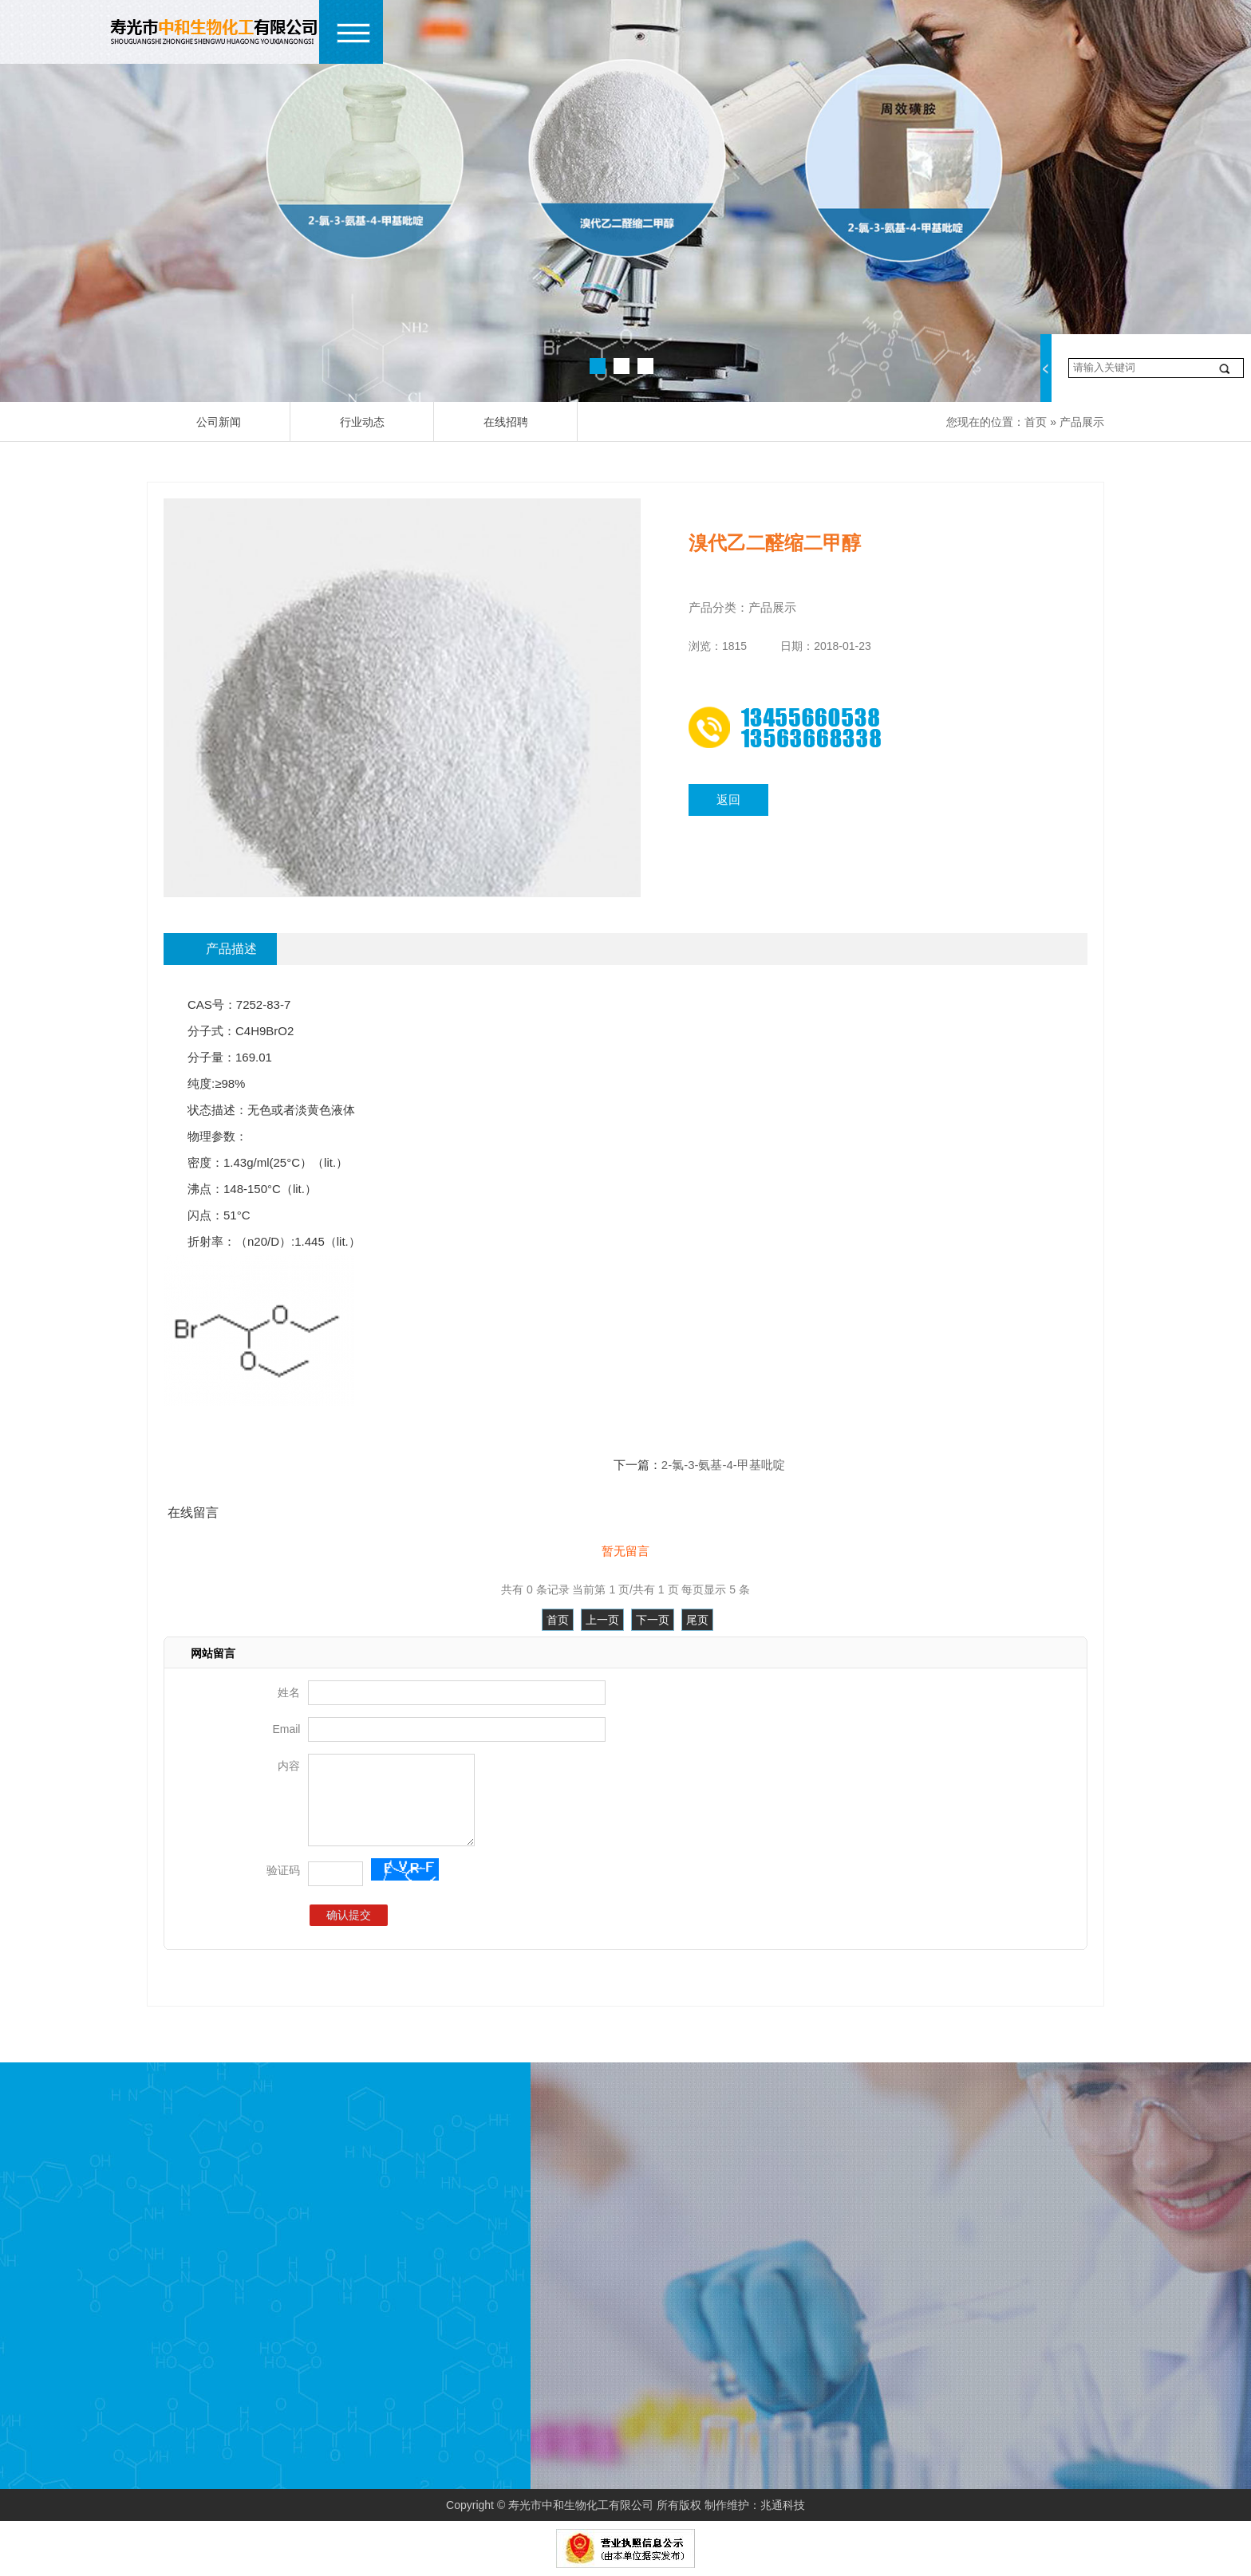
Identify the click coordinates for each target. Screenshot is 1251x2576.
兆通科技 (782, 2505)
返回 (728, 799)
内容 (289, 1765)
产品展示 (1082, 422)
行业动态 (362, 422)
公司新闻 (218, 422)
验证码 (283, 1870)
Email (286, 1729)
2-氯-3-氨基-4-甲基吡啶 (723, 1464)
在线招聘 (505, 422)
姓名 (289, 1692)
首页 (1035, 422)
